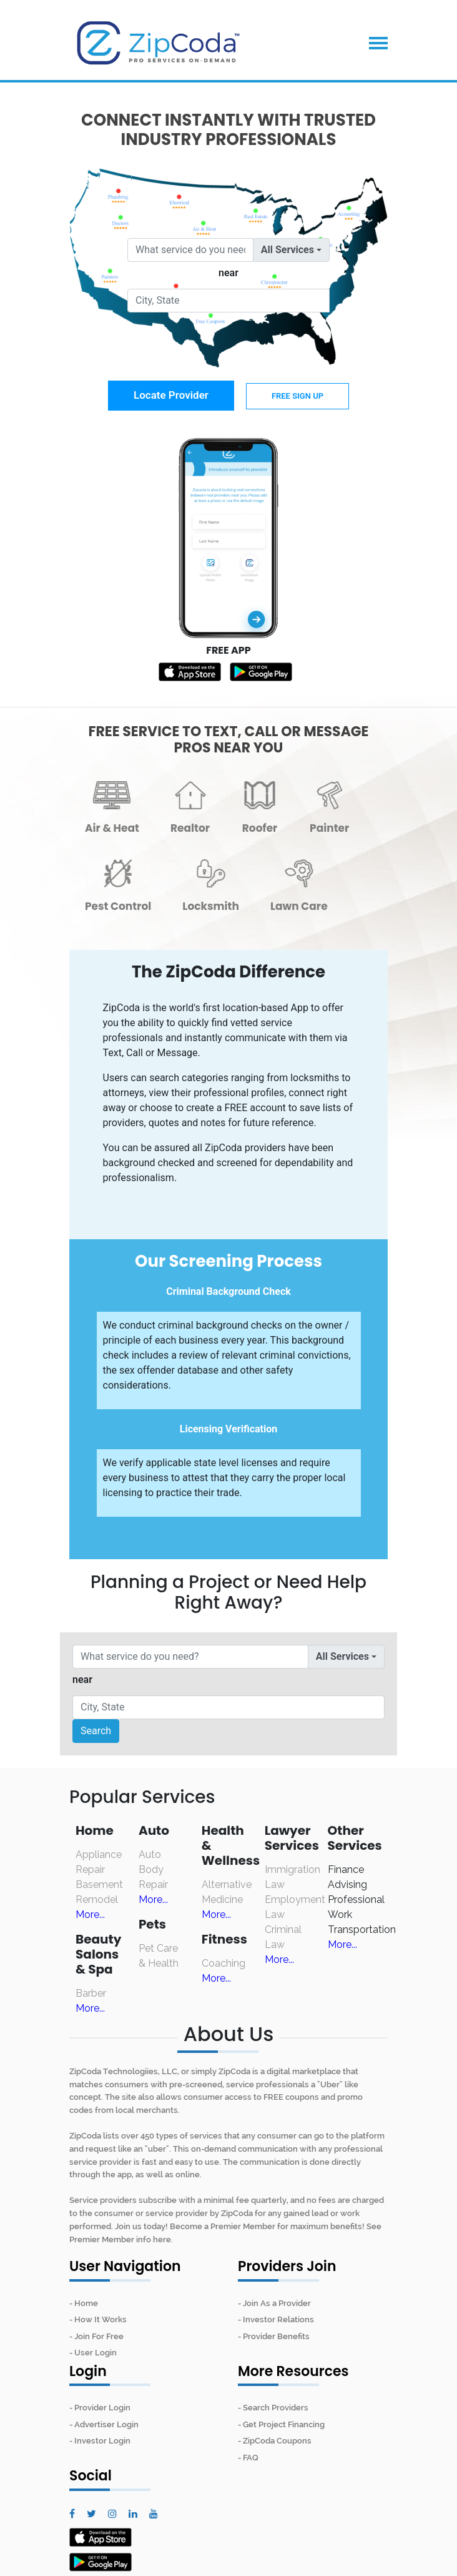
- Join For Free (96, 2336)
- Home (83, 2303)
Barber (91, 1993)
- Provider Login (99, 2407)
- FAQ (248, 2457)
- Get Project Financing (281, 2424)
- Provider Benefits (274, 2336)
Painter (329, 828)
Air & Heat (112, 828)
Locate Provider (171, 395)
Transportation (362, 1929)
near (228, 273)
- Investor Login (99, 2440)
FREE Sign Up (297, 396)
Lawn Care (299, 906)
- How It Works (98, 2319)
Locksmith (210, 906)
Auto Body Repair (153, 1869)
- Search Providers (273, 2407)
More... (90, 1914)
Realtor (190, 828)
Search (96, 1731)
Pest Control (118, 906)
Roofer (260, 828)
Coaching (223, 1963)
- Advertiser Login (104, 2424)
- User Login (93, 2352)
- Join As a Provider (274, 2303)
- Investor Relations (276, 2319)
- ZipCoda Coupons (275, 2440)
